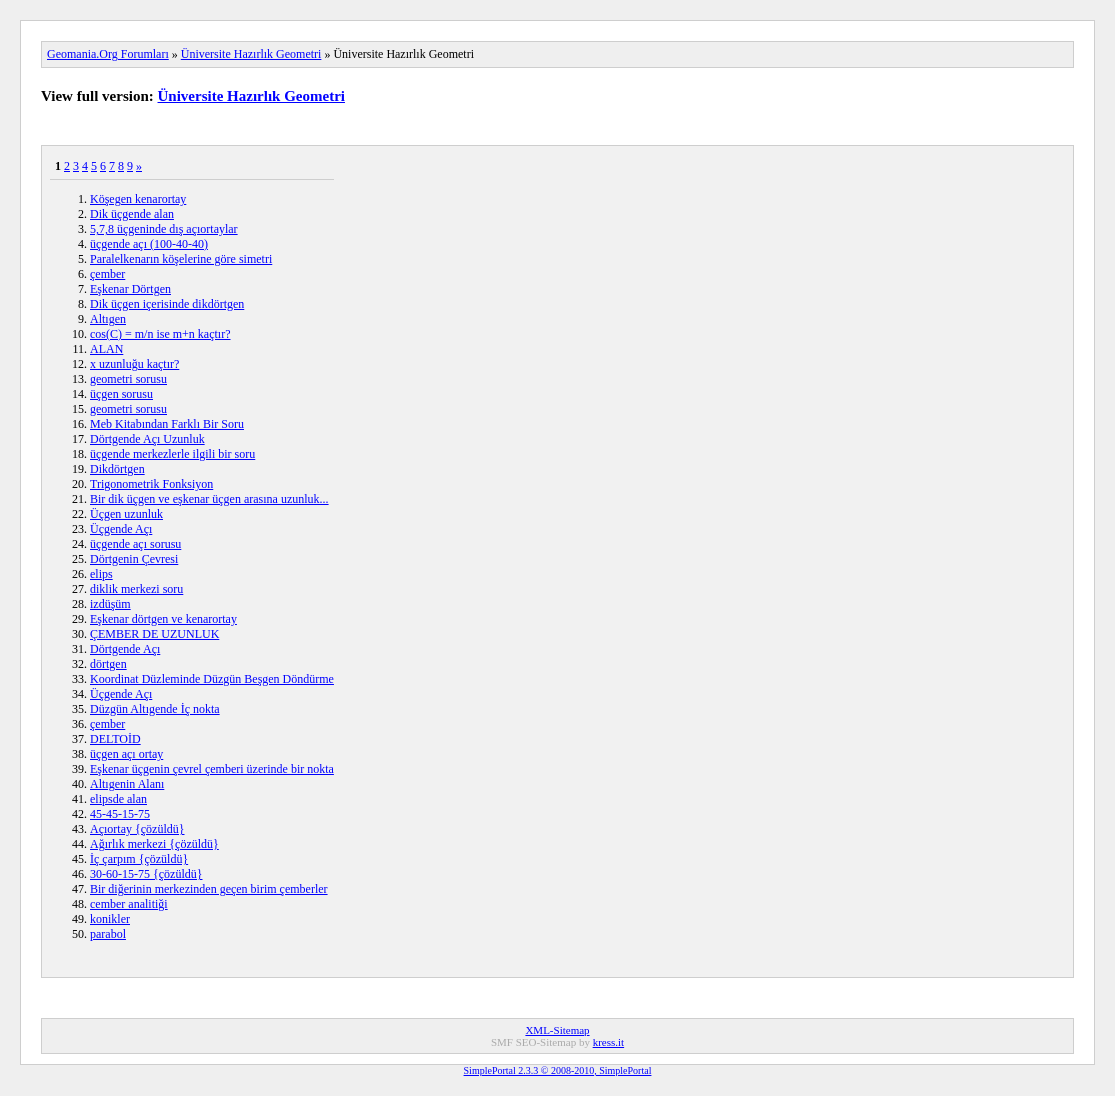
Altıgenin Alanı (127, 784)
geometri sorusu (128, 379)
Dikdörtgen (117, 469)
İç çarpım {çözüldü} (139, 859)
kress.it (608, 1042)
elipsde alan (118, 799)
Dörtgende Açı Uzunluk (147, 439)
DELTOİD (115, 739)
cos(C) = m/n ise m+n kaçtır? (160, 334)
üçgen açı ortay (126, 754)
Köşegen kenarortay (138, 199)
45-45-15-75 (120, 814)
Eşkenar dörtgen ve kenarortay (163, 619)
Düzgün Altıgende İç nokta (155, 709)
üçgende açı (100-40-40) (149, 244)
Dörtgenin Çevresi (134, 559)
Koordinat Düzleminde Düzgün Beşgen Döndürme (212, 679)
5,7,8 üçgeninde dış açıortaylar (164, 229)
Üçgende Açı (121, 529)
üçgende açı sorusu (135, 544)
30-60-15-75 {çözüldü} (146, 874)
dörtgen (108, 664)
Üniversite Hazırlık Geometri (251, 54)
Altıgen (108, 319)
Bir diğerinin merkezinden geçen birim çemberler (209, 889)
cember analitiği (129, 904)
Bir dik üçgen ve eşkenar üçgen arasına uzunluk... (209, 499)
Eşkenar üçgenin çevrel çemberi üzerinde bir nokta (212, 769)
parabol (108, 934)
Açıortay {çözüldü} (137, 829)
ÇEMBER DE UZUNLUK (154, 634)
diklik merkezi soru (136, 589)
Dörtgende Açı (125, 649)
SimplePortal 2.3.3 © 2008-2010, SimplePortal (558, 1070)
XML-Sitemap (557, 1030)
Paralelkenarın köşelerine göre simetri (181, 259)
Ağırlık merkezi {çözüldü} (154, 844)
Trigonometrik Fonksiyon (151, 484)
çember (107, 274)
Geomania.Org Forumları (108, 54)
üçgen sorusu (121, 394)
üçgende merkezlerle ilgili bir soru (172, 454)
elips (101, 574)
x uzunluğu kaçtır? (134, 364)
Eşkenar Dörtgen (130, 289)
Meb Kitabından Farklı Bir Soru (167, 424)
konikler (110, 919)
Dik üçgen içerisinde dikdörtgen (167, 304)
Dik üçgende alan (132, 214)
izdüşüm (110, 604)
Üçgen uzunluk (126, 514)
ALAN (106, 349)
